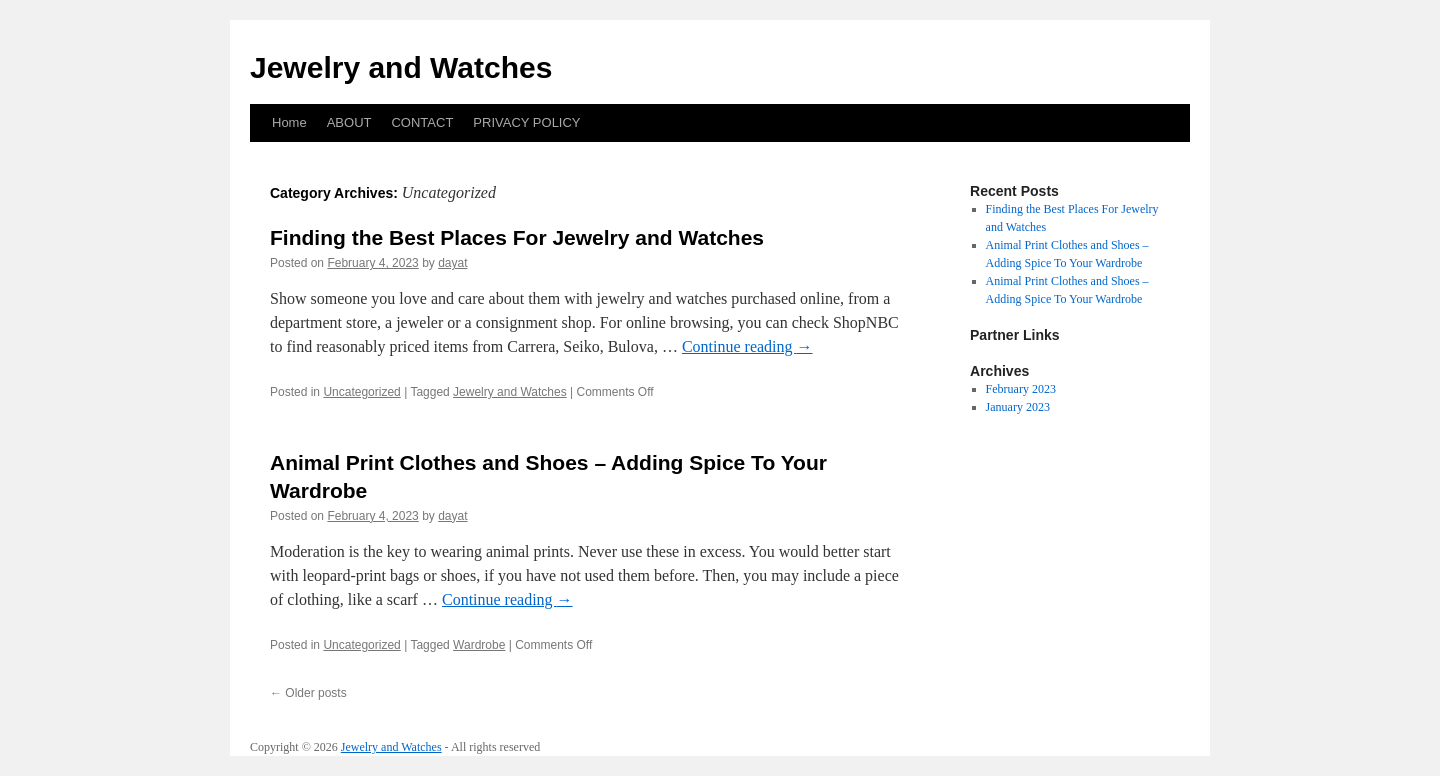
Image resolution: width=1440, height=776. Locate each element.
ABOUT (349, 122)
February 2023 (1021, 389)
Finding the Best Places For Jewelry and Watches (517, 237)
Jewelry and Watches (401, 67)
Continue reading (747, 346)
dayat (452, 263)
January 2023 (1018, 407)
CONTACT (422, 122)
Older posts (308, 693)
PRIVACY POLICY (526, 122)
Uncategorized (361, 392)
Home (289, 122)
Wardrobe (479, 645)
